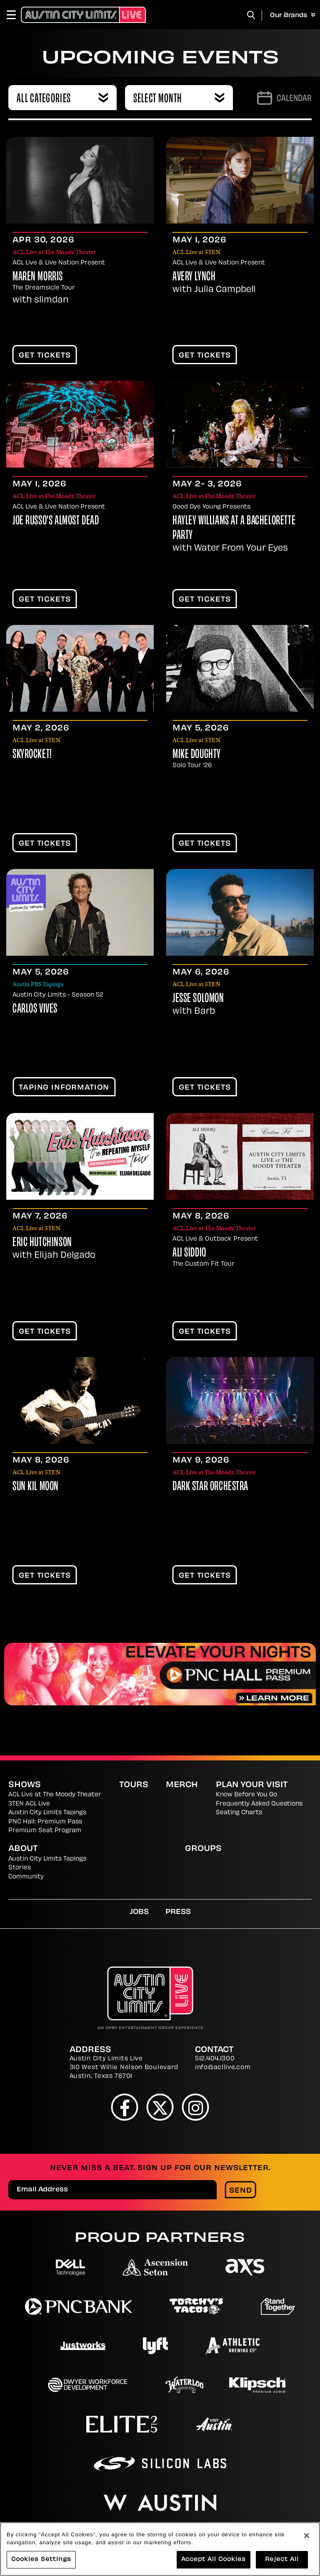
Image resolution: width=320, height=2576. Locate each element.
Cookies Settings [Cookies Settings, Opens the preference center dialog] (41, 2559)
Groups (203, 1849)
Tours (133, 1785)
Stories (19, 1868)
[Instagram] (195, 2106)
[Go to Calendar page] (284, 98)
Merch (182, 1785)
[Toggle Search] (251, 15)
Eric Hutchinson (42, 1243)
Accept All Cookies (213, 2559)
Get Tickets (45, 356)
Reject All (282, 2559)
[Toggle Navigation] (15, 14)
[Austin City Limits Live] (83, 14)
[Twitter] (160, 2106)
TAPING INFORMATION (64, 1088)
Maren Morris (37, 277)
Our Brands (292, 15)
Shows (24, 1785)
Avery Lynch (193, 277)
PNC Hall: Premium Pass (45, 1822)
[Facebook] (124, 2106)
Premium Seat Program (44, 1831)
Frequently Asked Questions (259, 1804)
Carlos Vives (35, 1009)
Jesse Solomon (198, 999)
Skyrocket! (32, 755)
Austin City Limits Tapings (47, 1813)
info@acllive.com (222, 2068)
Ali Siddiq (189, 1253)
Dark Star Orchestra (210, 1487)
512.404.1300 (215, 2059)
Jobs (139, 1912)
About (23, 1849)
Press (178, 1912)
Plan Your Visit (252, 1785)
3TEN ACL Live (29, 1804)
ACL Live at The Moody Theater (54, 1795)
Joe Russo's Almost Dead (55, 521)
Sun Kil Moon (35, 1487)
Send (240, 2191)
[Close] (307, 2535)
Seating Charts (239, 1813)
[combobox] (62, 97)
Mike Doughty (196, 755)
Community (26, 1877)
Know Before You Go (246, 1795)
